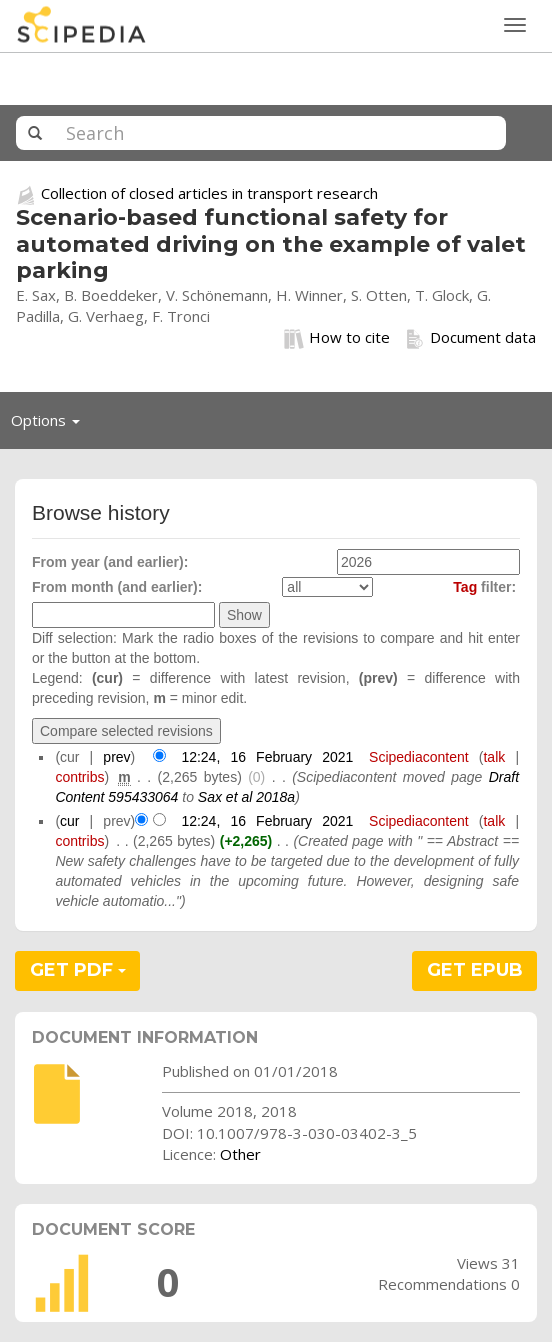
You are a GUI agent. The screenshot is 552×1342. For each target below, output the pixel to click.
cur (69, 821)
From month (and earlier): (117, 587)
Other (240, 1154)
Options (51, 425)
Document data (470, 338)
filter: (484, 587)
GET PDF (78, 970)
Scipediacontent (419, 757)
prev (116, 757)
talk (494, 757)
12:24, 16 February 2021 (267, 757)
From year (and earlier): (110, 562)
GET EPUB (475, 970)
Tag (465, 587)
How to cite (337, 338)
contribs (79, 777)
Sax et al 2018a (246, 797)
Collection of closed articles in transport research (209, 193)
